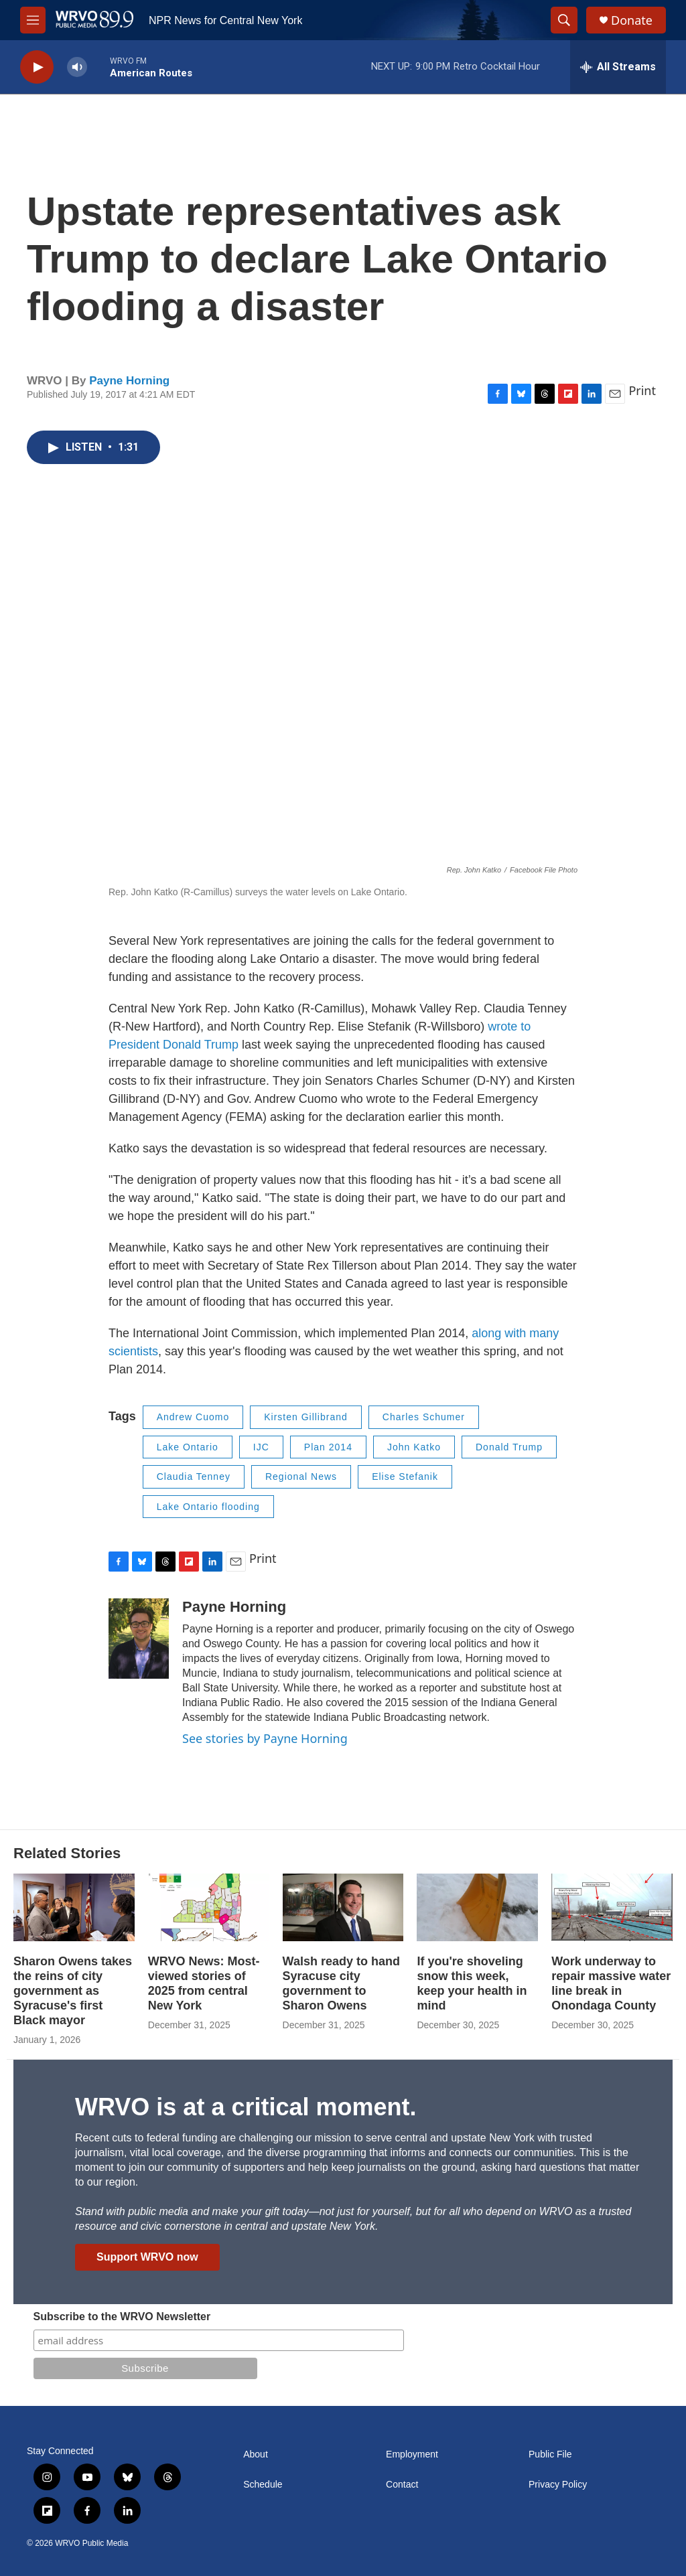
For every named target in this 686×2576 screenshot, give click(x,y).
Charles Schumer (424, 1417)
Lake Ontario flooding (208, 1506)
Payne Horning (129, 380)
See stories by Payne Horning (265, 1738)
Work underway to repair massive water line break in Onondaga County (611, 1983)
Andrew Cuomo (193, 1417)
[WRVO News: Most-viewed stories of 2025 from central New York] (208, 1907)
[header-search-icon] (564, 20)
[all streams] (618, 67)
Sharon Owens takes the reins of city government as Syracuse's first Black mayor (72, 1991)
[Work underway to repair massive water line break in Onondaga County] (612, 1907)
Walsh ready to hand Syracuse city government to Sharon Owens (341, 1983)
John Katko (414, 1447)
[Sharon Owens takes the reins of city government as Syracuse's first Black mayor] (74, 1907)
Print (642, 390)
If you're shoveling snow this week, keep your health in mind (472, 1983)
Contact (402, 2485)
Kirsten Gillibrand (306, 1417)
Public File (550, 2454)
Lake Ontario (187, 1447)
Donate (632, 20)
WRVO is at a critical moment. (245, 2107)
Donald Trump (509, 1447)
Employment (412, 2454)
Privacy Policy (558, 2485)
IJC (261, 1447)
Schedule (262, 2485)
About (255, 2454)
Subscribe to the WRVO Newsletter (122, 2316)
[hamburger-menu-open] (33, 20)
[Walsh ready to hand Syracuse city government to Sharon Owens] (343, 1907)
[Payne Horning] (139, 1638)
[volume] (77, 67)
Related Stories (67, 1853)
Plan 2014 (328, 1447)
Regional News (301, 1476)
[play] (37, 67)
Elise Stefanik (405, 1476)
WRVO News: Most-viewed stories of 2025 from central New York (204, 1983)
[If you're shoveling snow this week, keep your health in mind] (477, 1907)
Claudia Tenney (193, 1476)
